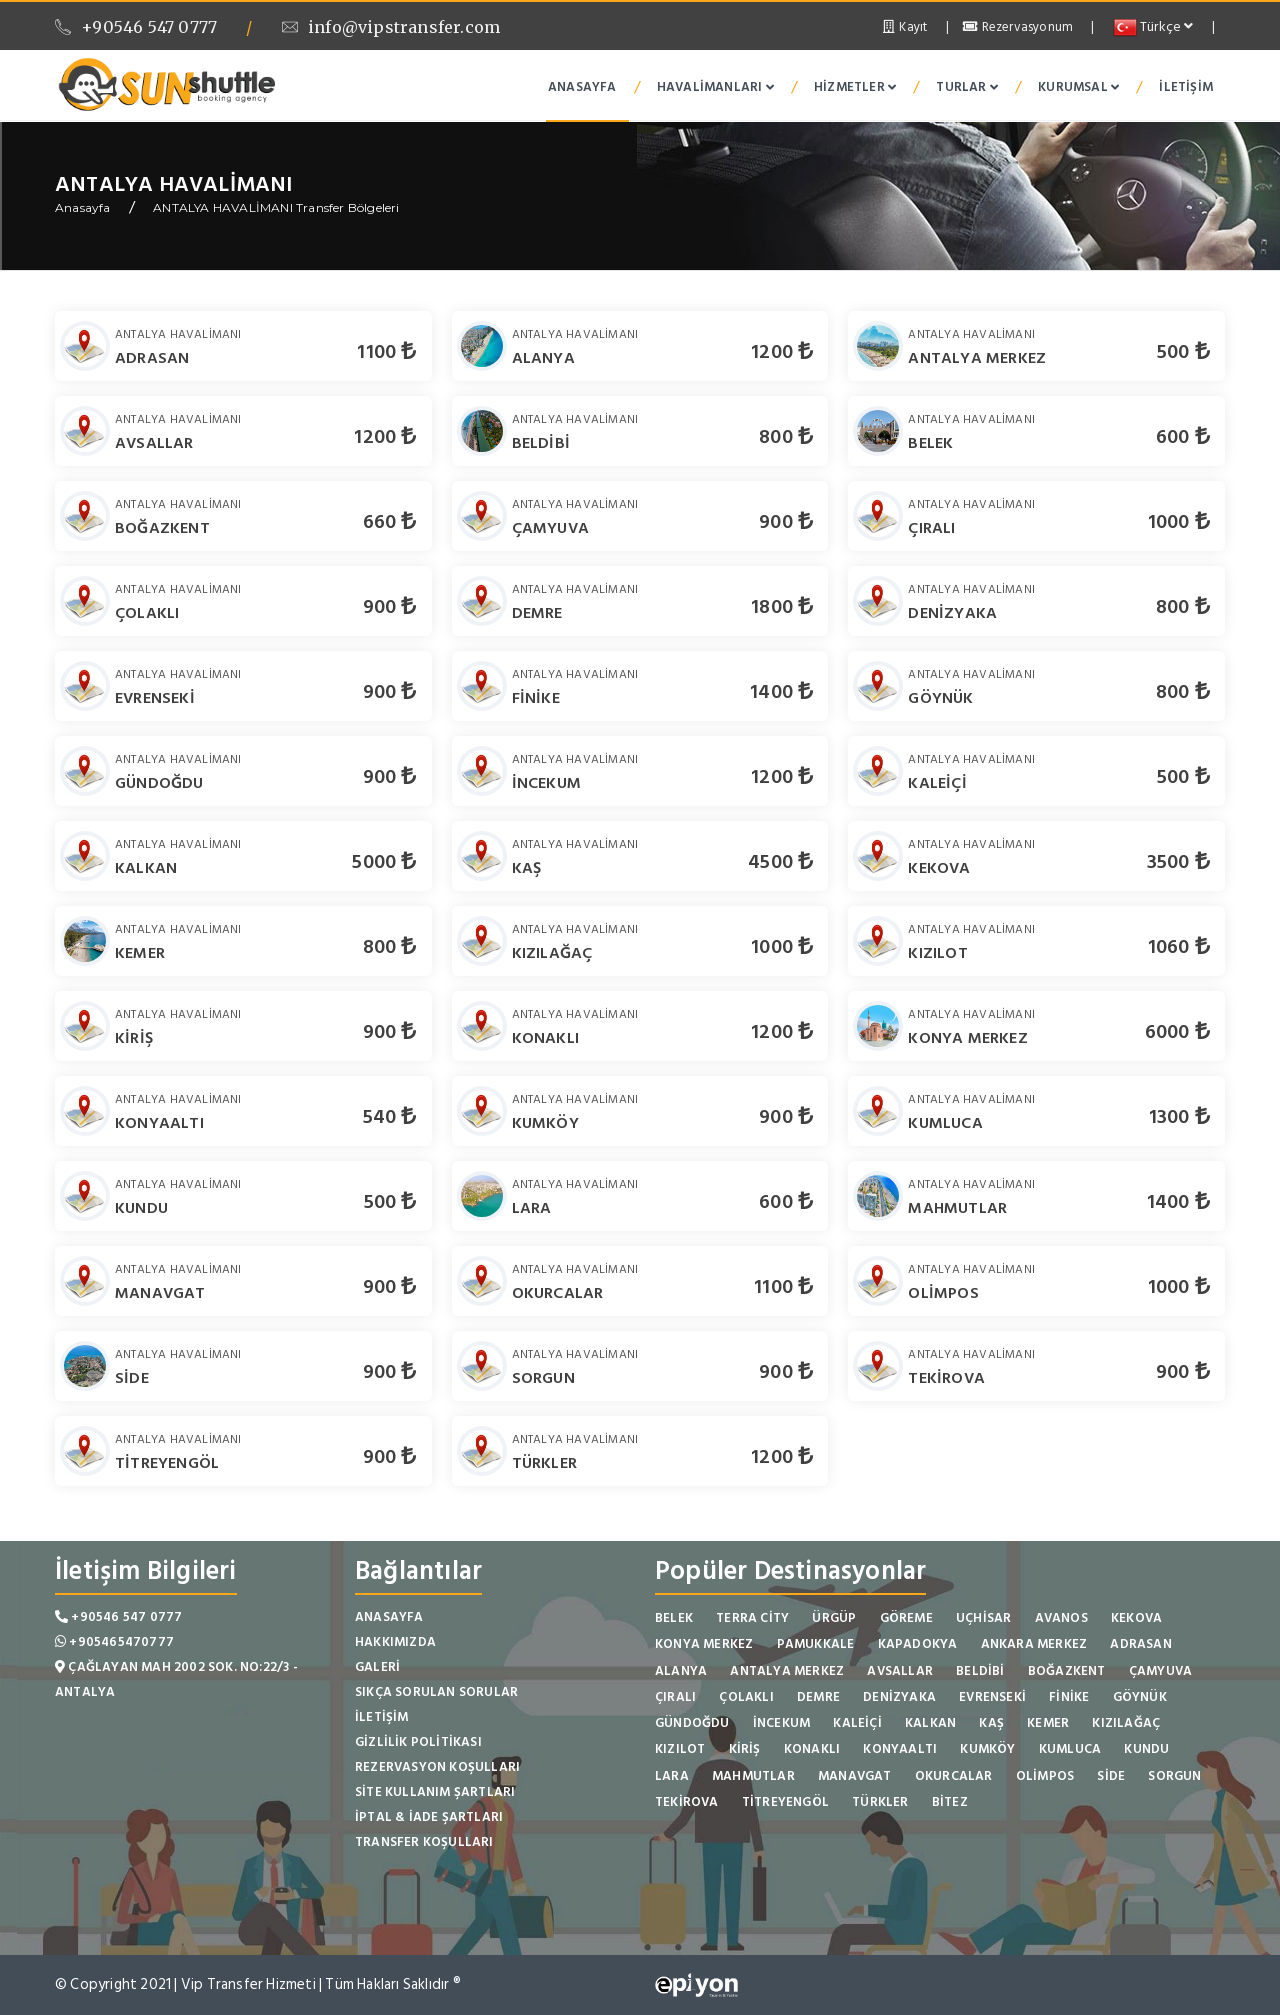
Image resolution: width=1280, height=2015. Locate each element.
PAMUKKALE (816, 1644)
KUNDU (141, 1208)
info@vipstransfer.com (391, 27)
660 (390, 522)
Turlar (967, 87)
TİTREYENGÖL (167, 1463)
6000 (1177, 1032)
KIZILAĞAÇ (552, 953)
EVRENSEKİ (155, 698)
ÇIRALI (931, 528)
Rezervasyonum (1017, 27)
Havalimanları (715, 87)
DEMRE (537, 613)
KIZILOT (937, 953)
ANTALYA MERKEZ (977, 358)
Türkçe (1153, 26)
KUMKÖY (545, 1123)
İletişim (1186, 87)
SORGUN (543, 1378)
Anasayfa (582, 87)
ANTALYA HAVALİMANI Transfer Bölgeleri (276, 207)
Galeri (377, 1667)
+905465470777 (114, 1642)
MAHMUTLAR (957, 1208)
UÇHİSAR (983, 1618)
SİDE (132, 1378)
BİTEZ (950, 1802)
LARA (532, 1208)
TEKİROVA (946, 1378)
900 (786, 522)
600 (1183, 437)
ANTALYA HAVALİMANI (178, 334)
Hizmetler (855, 87)
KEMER (140, 953)
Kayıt (903, 27)
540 (390, 1117)
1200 (782, 352)
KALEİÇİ (937, 783)
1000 (1179, 522)
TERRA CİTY (752, 1618)
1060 (1179, 947)
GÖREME (906, 1618)
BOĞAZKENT (162, 528)
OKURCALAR (558, 1293)
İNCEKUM (546, 783)
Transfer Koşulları (424, 1842)
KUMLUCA (945, 1123)
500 (1183, 352)
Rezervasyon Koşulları (437, 1767)
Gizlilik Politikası (418, 1742)
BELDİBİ (541, 443)
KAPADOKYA (918, 1644)
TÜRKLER (544, 1463)
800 (786, 437)
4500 (780, 862)
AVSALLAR (154, 443)
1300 (1179, 1117)
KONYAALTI (159, 1123)
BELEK (930, 443)
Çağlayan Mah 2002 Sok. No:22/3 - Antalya (176, 1679)
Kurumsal (1078, 87)
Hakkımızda (395, 1642)
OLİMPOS (943, 1293)
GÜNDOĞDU (159, 783)
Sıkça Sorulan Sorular (436, 1692)
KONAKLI (545, 1038)
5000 (384, 862)
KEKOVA (939, 868)
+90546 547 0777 (136, 27)
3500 (1178, 862)
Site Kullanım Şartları (435, 1792)
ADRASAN (152, 358)
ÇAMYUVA (550, 528)
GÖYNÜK (940, 698)
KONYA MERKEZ (967, 1038)
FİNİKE (536, 698)
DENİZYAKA (952, 613)
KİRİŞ (134, 1038)
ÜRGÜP (834, 1618)
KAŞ (527, 868)
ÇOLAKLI (147, 613)
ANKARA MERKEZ (1034, 1644)
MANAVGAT (160, 1293)
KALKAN (146, 868)
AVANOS (1061, 1618)
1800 (782, 607)
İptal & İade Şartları (429, 1817)
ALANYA (543, 358)
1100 (386, 352)
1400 (781, 692)
